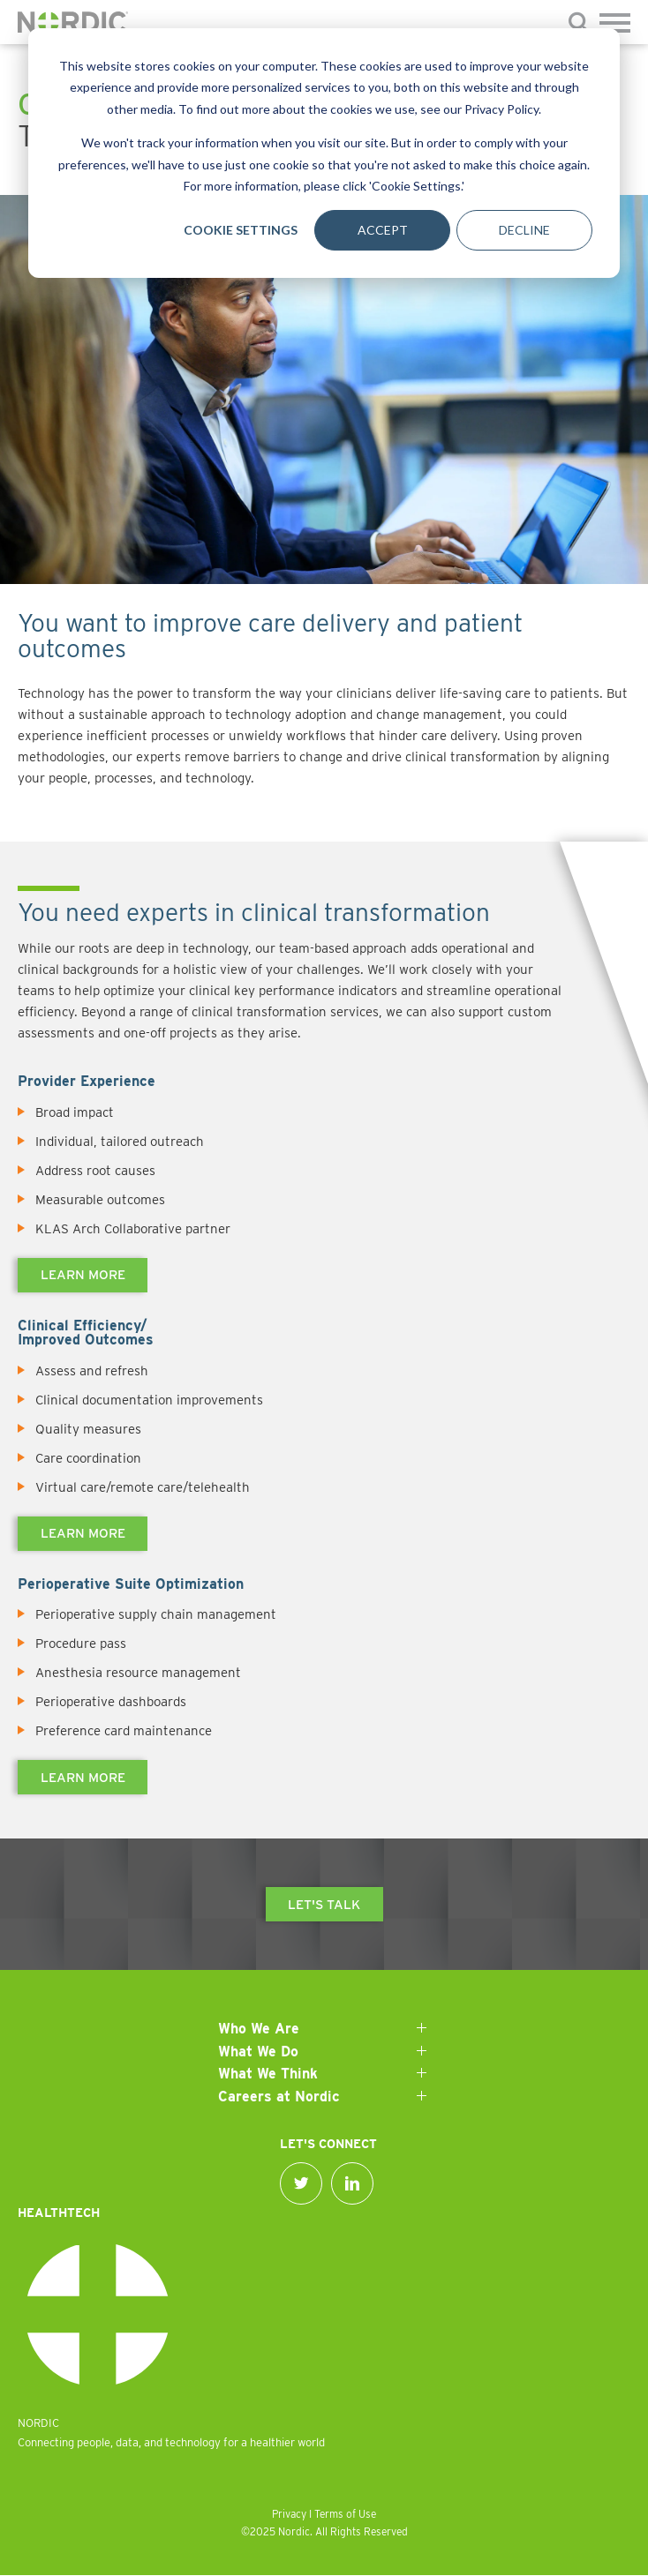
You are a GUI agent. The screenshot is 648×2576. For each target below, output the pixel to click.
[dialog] (324, 153)
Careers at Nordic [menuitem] (279, 2096)
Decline (524, 229)
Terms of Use (345, 2513)
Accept (383, 229)
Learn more (83, 1275)
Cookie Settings (241, 229)
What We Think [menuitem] (268, 2073)
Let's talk (324, 1905)
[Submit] (579, 25)
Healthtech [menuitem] (59, 2212)
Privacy (289, 2513)
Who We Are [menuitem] (258, 2028)
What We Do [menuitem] (258, 2051)
